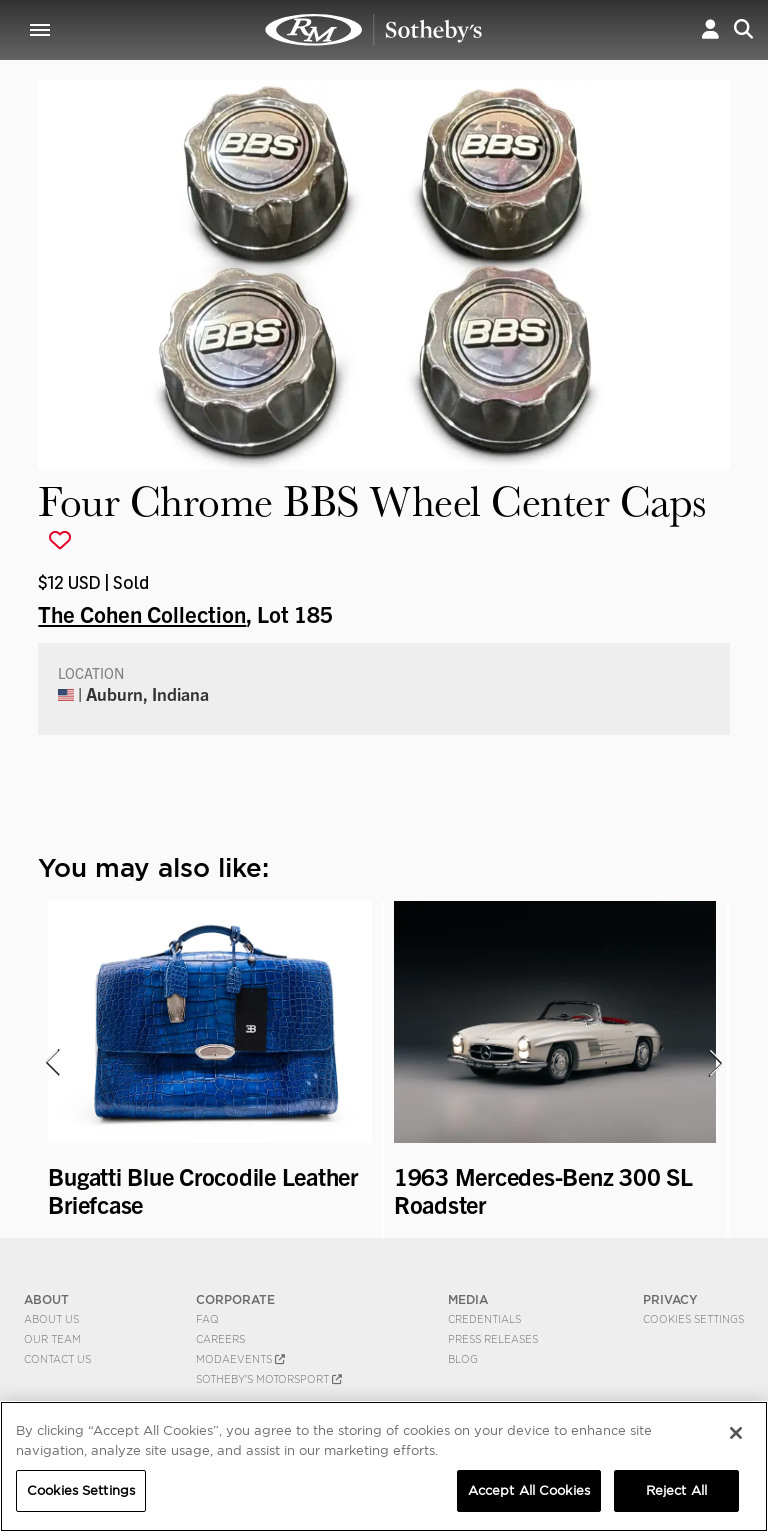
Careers (220, 1339)
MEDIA (468, 1299)
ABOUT (46, 1299)
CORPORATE (235, 1299)
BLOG (463, 1359)
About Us (51, 1319)
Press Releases (493, 1339)
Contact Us (57, 1359)
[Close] (736, 1433)
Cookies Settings (693, 1319)
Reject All (676, 1490)
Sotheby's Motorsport (269, 1379)
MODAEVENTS (240, 1359)
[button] (710, 29)
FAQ (207, 1319)
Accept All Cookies (529, 1490)
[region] (384, 1466)
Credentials (484, 1319)
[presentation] (51, 1063)
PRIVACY (670, 1299)
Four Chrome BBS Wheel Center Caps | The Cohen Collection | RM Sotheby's (374, 30)
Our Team (52, 1339)
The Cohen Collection (142, 613)
